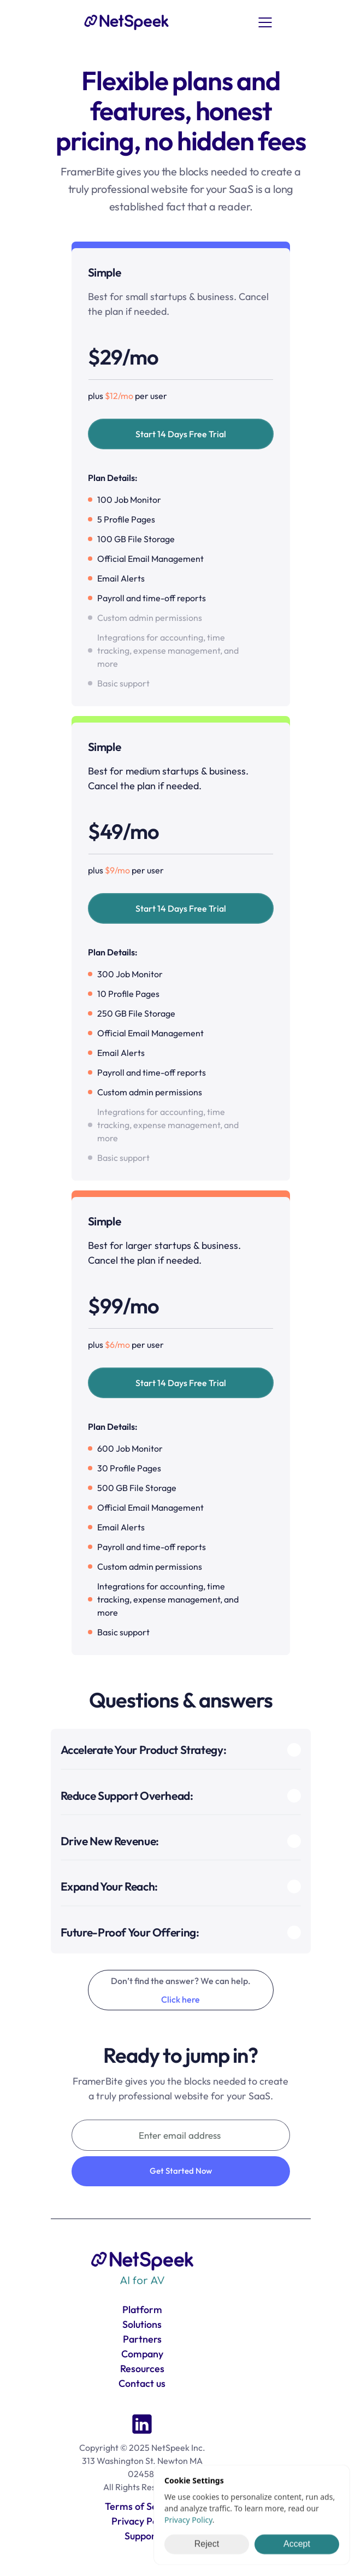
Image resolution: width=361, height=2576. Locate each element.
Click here (180, 1999)
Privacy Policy (188, 2520)
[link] (127, 22)
